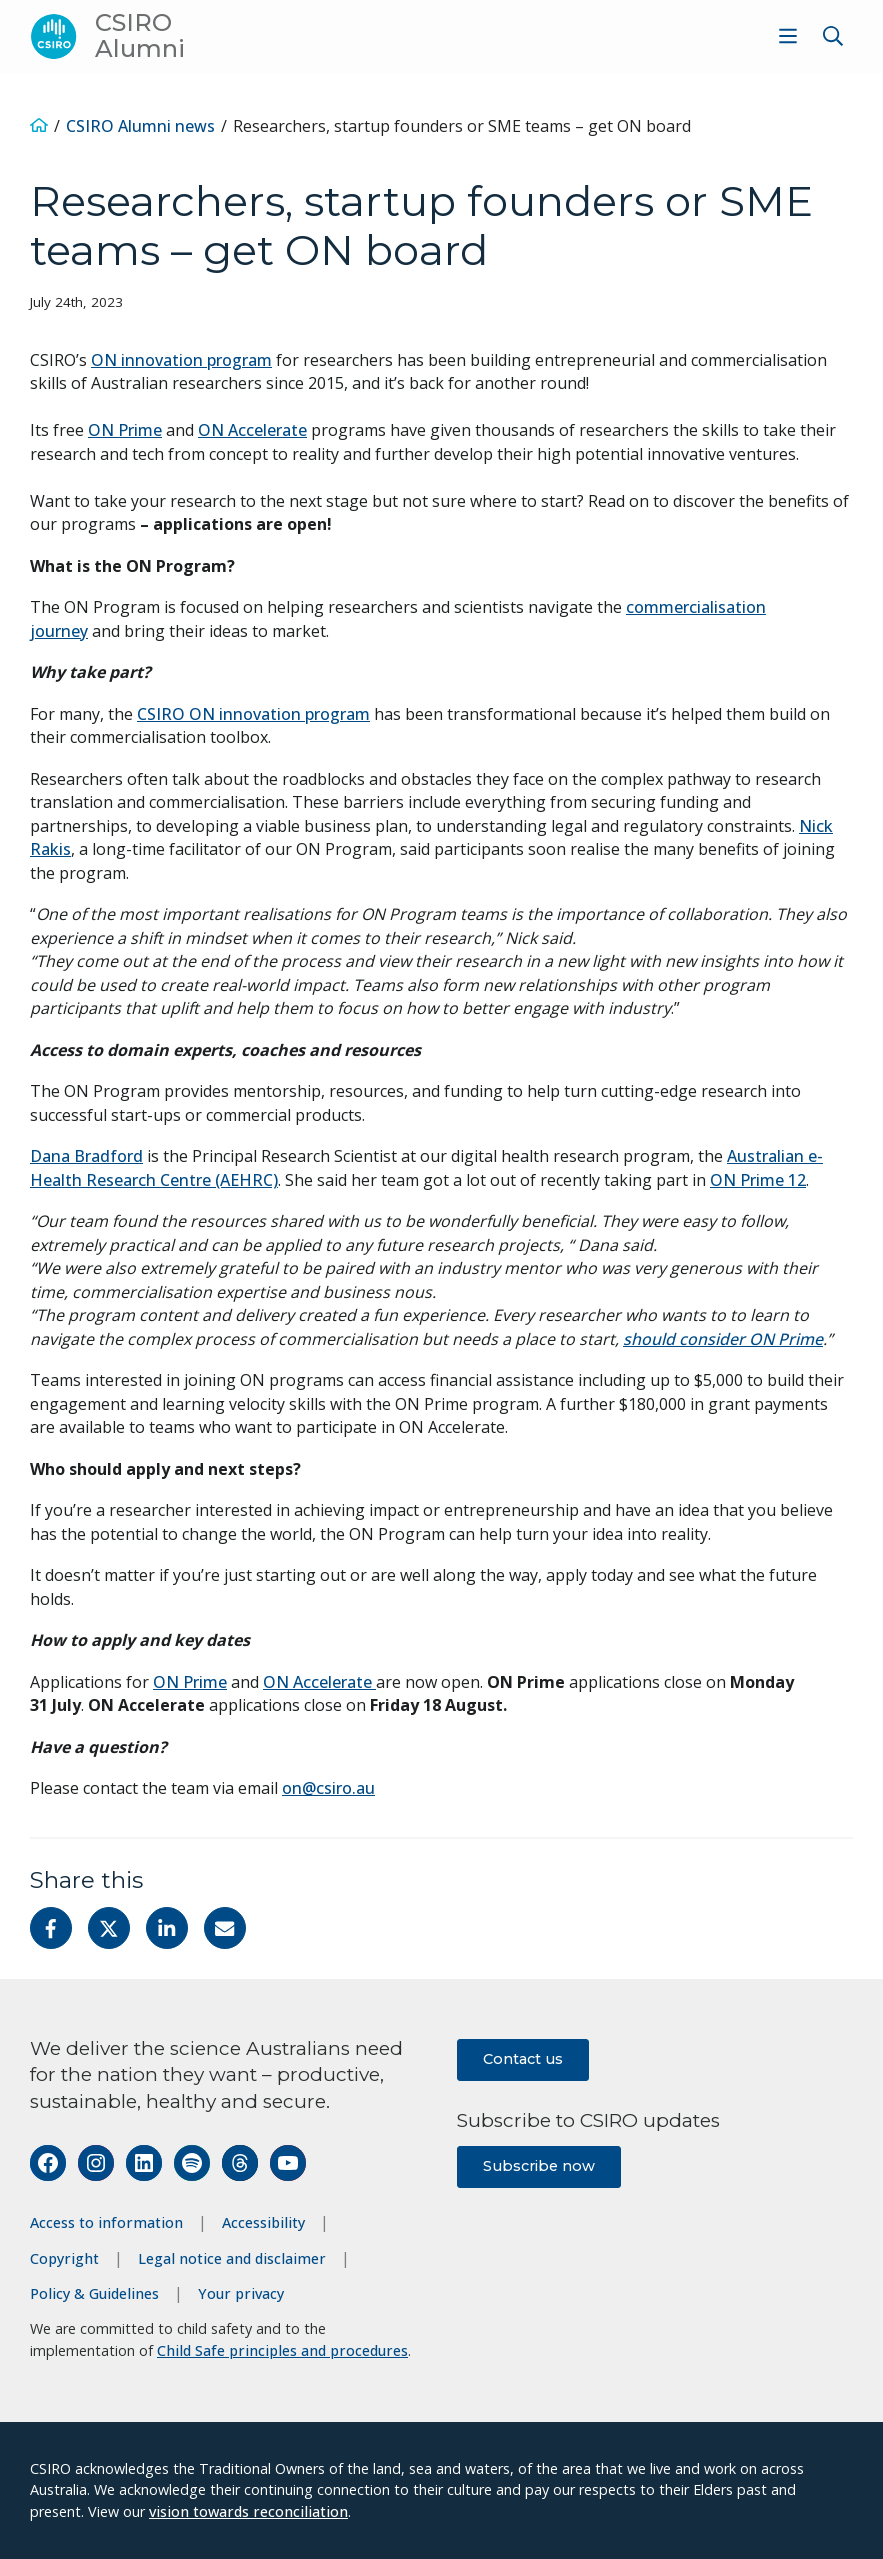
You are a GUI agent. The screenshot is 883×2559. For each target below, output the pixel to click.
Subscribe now (539, 2166)
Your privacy (241, 2293)
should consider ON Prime (723, 1339)
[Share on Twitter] (109, 1928)
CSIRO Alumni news (140, 126)
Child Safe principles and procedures (282, 2350)
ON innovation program (181, 360)
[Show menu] (788, 36)
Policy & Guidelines (94, 2293)
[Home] (39, 126)
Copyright (64, 2258)
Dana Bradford (86, 1156)
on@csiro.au (328, 1788)
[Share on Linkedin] (167, 1928)
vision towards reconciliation (248, 2511)
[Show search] (833, 36)
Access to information (106, 2222)
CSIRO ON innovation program (253, 714)
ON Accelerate (252, 430)
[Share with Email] (225, 1928)
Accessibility (263, 2222)
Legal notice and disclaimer (232, 2258)
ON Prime (125, 430)
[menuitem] (785, 36)
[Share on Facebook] (51, 1928)
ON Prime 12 (758, 1180)
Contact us (523, 2059)
